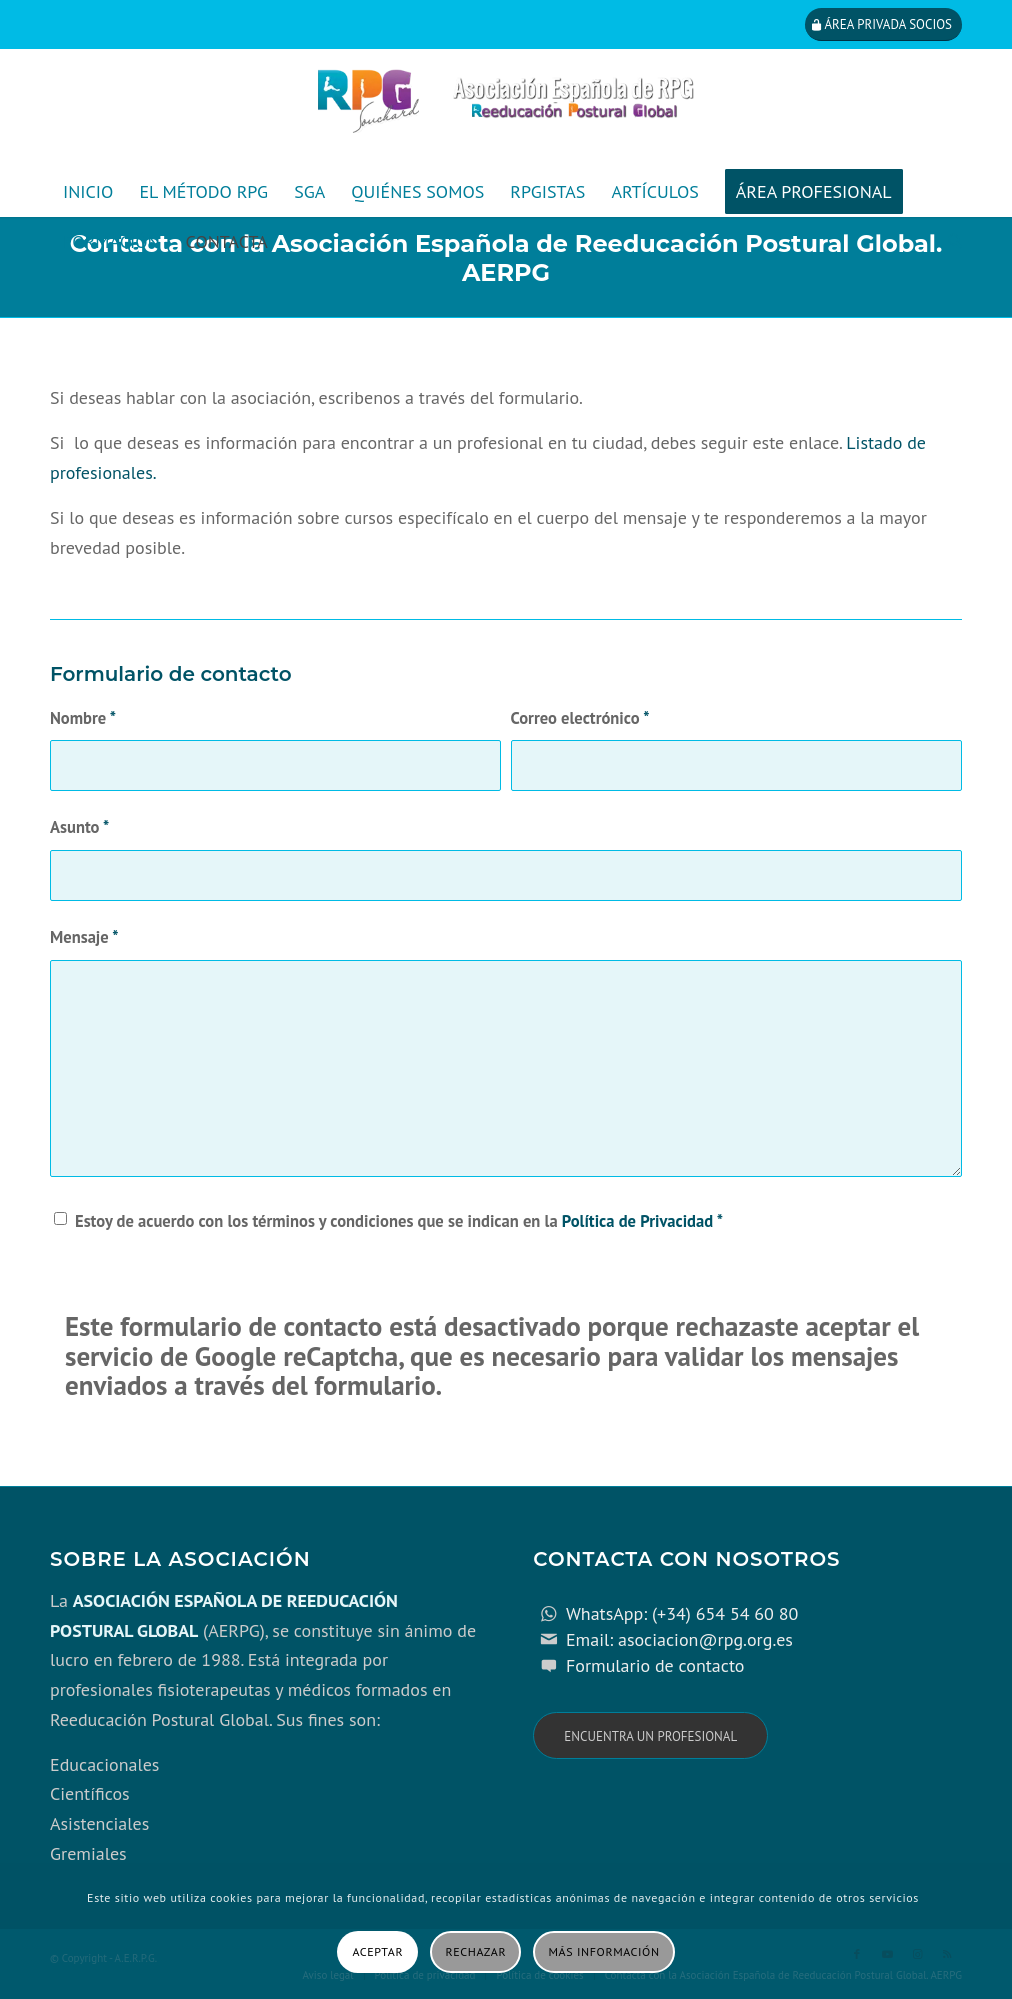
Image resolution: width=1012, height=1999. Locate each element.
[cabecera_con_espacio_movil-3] (506, 108)
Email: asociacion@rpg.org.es (679, 1639)
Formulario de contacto (655, 1665)
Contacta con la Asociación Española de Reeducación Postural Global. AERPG (506, 258)
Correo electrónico (580, 718)
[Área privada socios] (883, 24)
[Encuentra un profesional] (650, 1735)
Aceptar (377, 1951)
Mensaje (84, 937)
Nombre (83, 718)
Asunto (79, 827)
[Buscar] (948, 242)
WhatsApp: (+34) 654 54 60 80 (682, 1613)
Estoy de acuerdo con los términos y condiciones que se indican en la (399, 1221)
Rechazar (476, 1951)
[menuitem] (88, 192)
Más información (604, 1951)
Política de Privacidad (637, 1221)
